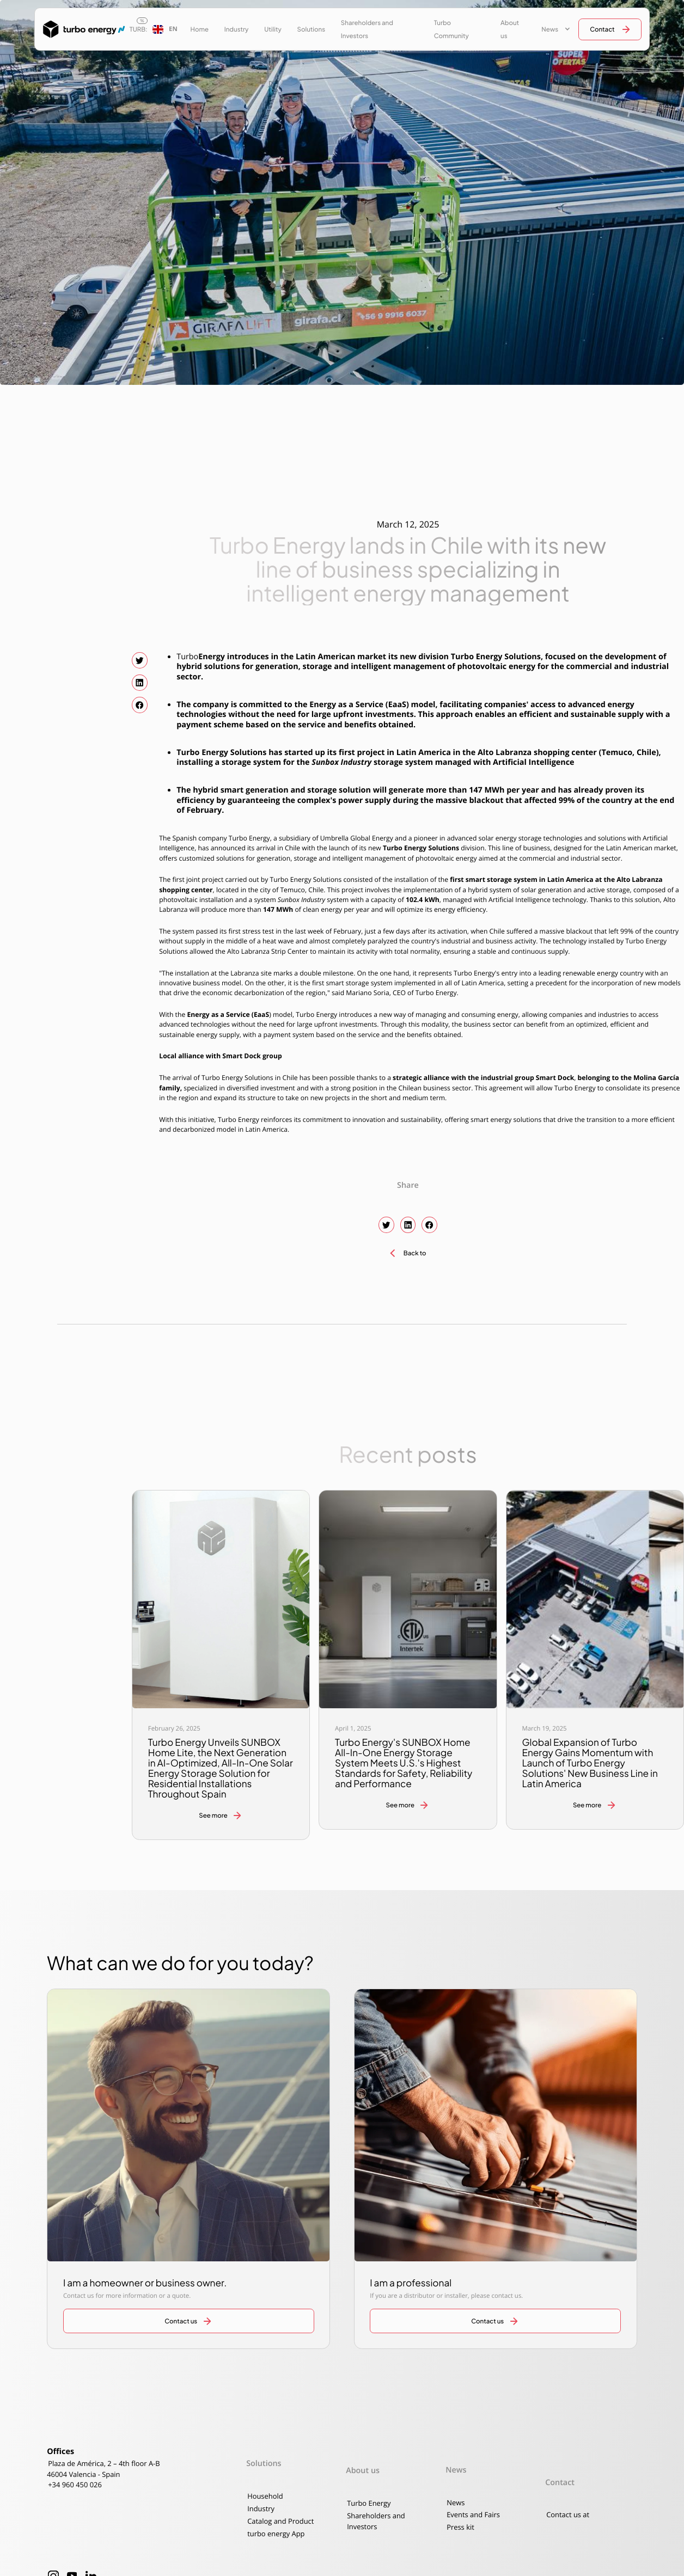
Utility (273, 29)
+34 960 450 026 (75, 2484)
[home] (79, 29)
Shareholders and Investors (367, 29)
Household (265, 2496)
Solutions (311, 29)
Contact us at (567, 2514)
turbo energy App (275, 2533)
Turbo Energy (368, 2503)
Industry (236, 29)
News (456, 2502)
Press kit (460, 2527)
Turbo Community (451, 29)
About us (509, 29)
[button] (164, 29)
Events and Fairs (473, 2514)
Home (199, 29)
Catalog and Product (280, 2521)
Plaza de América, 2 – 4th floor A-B (104, 2463)
